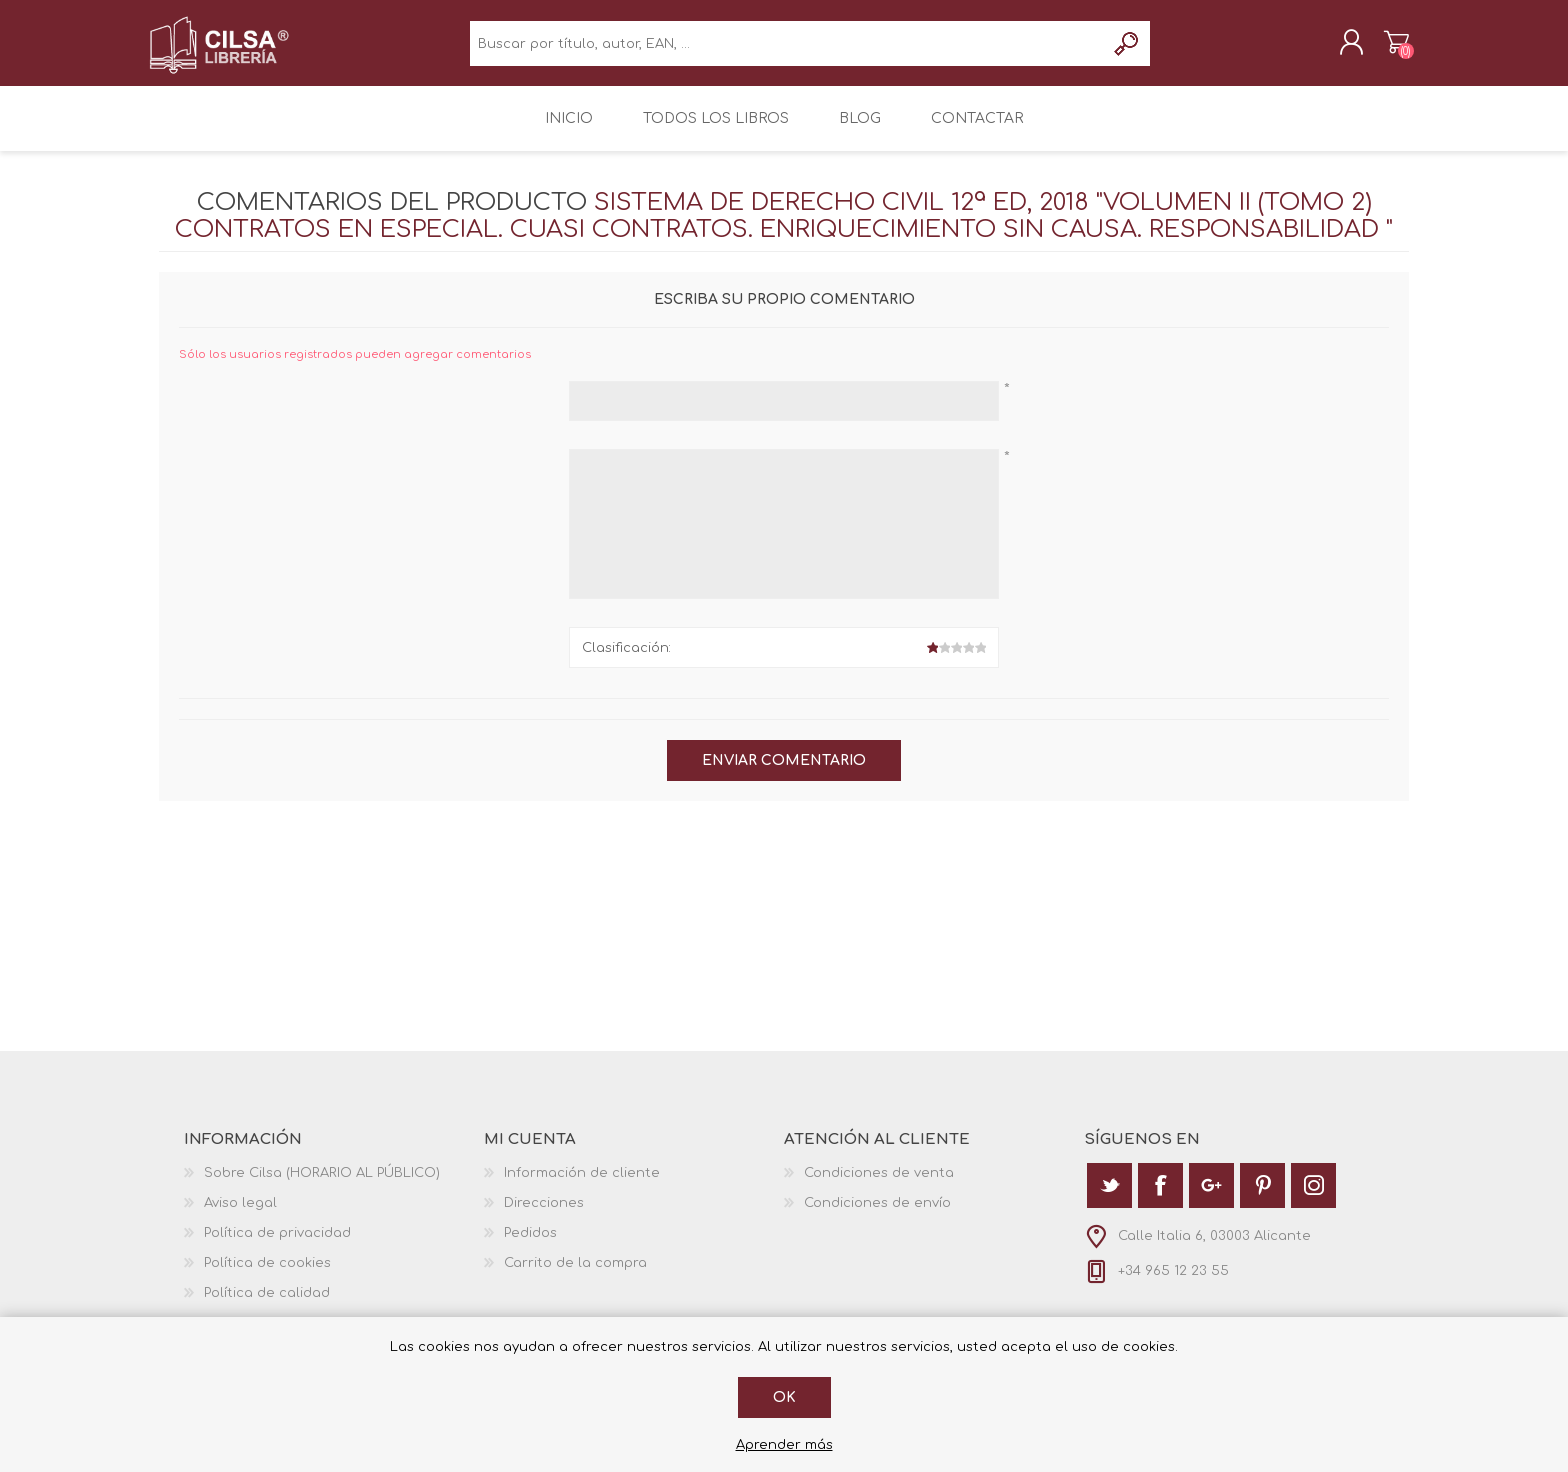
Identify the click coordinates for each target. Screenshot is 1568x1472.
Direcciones (544, 1216)
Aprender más (784, 1445)
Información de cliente (582, 1186)
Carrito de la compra (1386, 49)
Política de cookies (267, 1276)
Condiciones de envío (877, 1216)
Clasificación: (626, 661)
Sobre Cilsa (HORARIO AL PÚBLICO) (322, 1186)
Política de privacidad (277, 1246)
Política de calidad (267, 1306)
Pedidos (530, 1246)
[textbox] (787, 50)
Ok (784, 1397)
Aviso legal (240, 1216)
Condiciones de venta (879, 1186)
